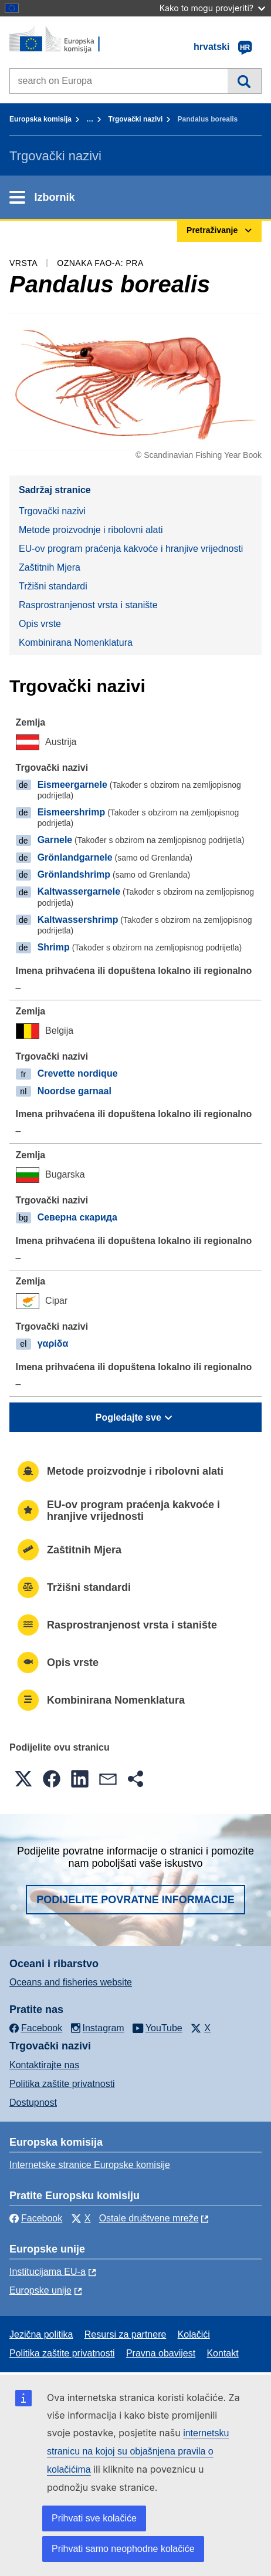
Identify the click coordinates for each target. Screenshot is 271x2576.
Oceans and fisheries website (70, 1982)
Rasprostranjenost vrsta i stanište (88, 605)
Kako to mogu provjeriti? (212, 8)
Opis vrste (40, 624)
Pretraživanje (244, 81)
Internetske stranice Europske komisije (89, 2165)
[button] (23, 1779)
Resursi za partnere (125, 2334)
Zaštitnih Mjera (49, 567)
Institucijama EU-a (47, 2272)
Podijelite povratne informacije (135, 1900)
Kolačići (194, 2334)
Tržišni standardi (53, 586)
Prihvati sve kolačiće (94, 2518)
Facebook (35, 2218)
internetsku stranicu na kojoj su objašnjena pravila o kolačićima (138, 2451)
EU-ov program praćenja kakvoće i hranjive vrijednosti (131, 549)
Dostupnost (33, 2103)
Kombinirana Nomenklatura (76, 643)
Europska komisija (40, 119)
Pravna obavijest (160, 2353)
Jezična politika (41, 2334)
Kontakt (222, 2353)
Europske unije (40, 2290)
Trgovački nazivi (136, 119)
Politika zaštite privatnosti (62, 2084)
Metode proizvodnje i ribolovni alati (90, 530)
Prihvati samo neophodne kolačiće (123, 2549)
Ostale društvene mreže (149, 2218)
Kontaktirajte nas (44, 2065)
